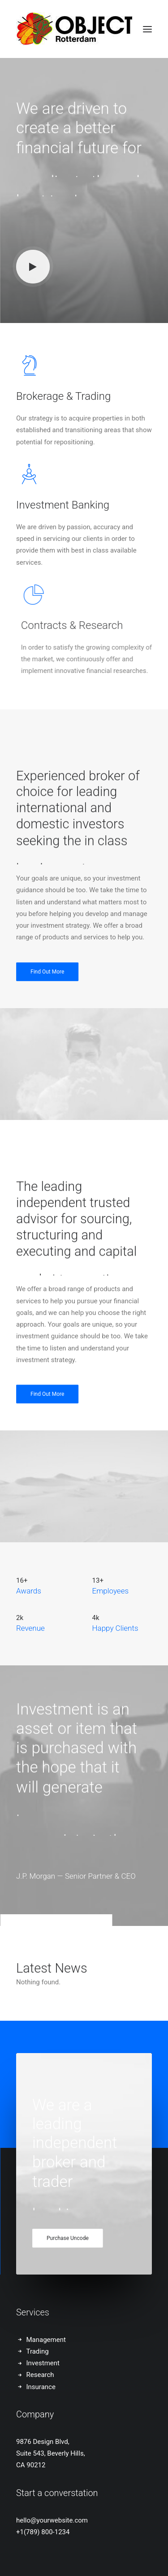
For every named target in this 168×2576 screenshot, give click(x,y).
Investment (43, 2363)
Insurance (41, 2387)
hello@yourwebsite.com (52, 2520)
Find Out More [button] (47, 1006)
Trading (37, 2351)
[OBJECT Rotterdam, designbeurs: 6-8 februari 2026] (74, 29)
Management (46, 2340)
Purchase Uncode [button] (68, 2253)
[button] (147, 29)
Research (40, 2375)
